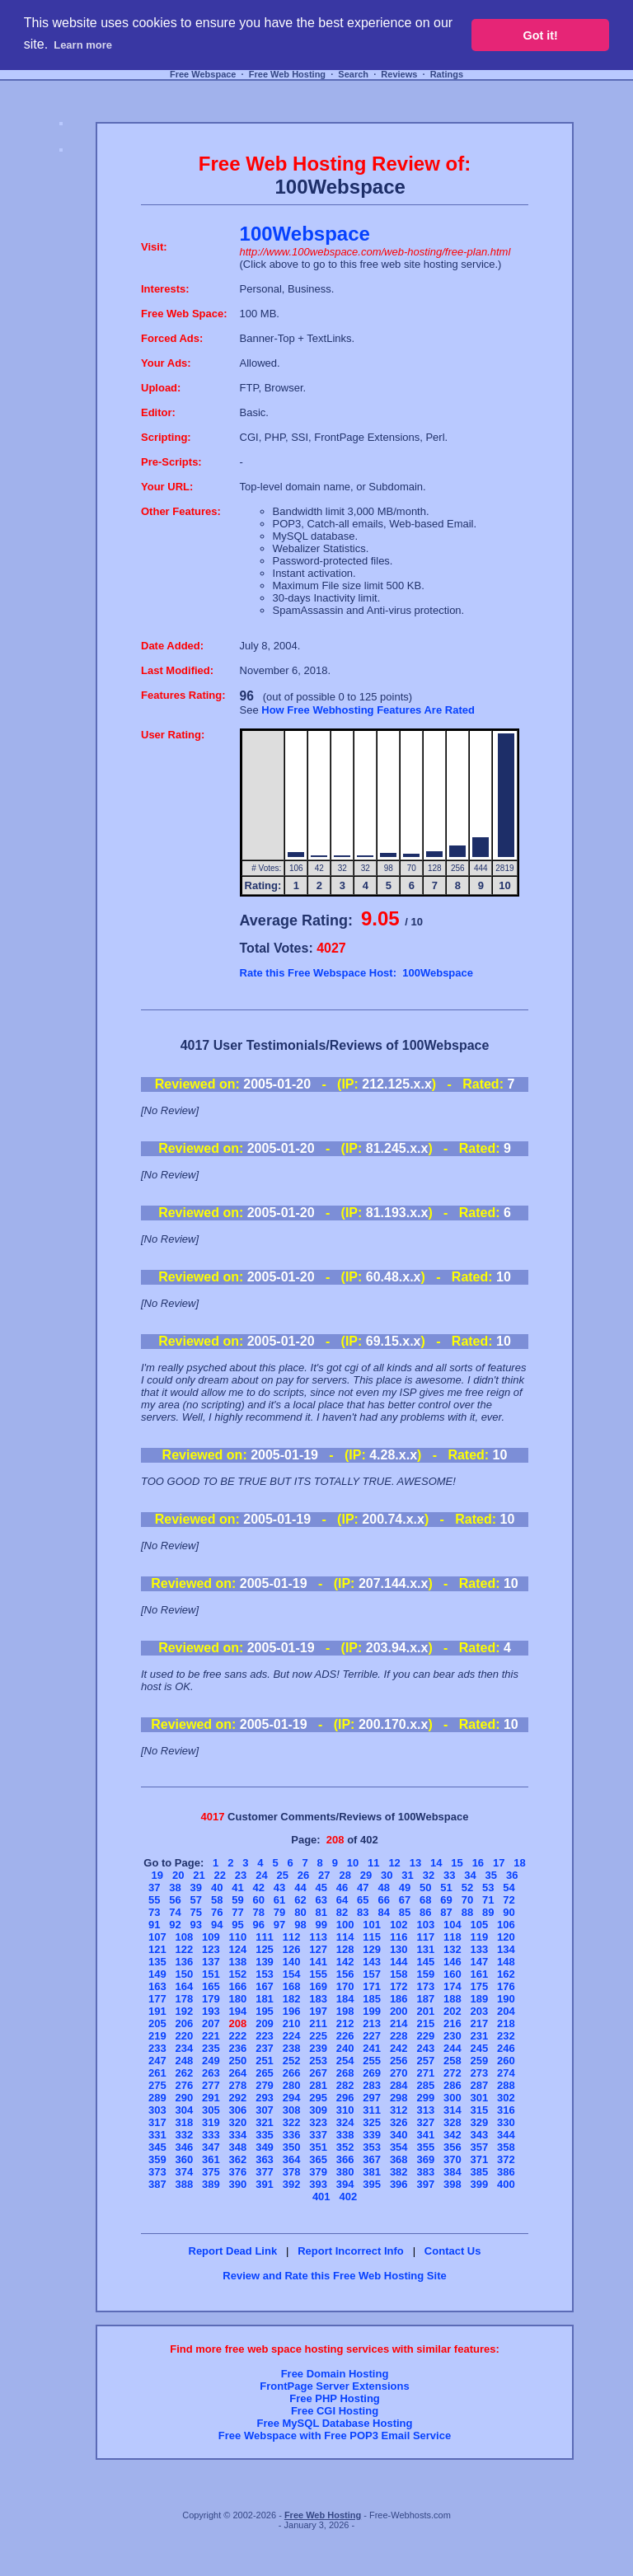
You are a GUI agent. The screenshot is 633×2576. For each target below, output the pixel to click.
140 (292, 1961)
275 (157, 2085)
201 (425, 2011)
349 (265, 2147)
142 (345, 1961)
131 (425, 1949)
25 (282, 1875)
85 (404, 1912)
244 (452, 2048)
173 (425, 1986)
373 (157, 2172)
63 (320, 1900)
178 (185, 1999)
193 (211, 2011)
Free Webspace (203, 74)
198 (345, 2011)
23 (240, 1875)
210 (292, 2023)
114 (345, 1937)
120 (506, 1937)
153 (265, 1974)
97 (279, 1924)
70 (467, 1900)
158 (399, 1974)
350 (292, 2147)
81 (320, 1912)
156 (345, 1974)
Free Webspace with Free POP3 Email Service (334, 2435)
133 (480, 1949)
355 (425, 2147)
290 (185, 2097)
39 (196, 1887)
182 (292, 1999)
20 (178, 1875)
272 (452, 2073)
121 (157, 1949)
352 (345, 2147)
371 (480, 2159)
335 (265, 2135)
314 (452, 2110)
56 (175, 1900)
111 (265, 1937)
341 (425, 2135)
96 (259, 1924)
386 (506, 2172)
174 (452, 1986)
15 (456, 1863)
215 (425, 2023)
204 (506, 2011)
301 (480, 2097)
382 (399, 2172)
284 (399, 2085)
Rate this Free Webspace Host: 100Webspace (356, 973)
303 (157, 2110)
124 (238, 1949)
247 (157, 2060)
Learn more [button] (83, 45)
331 (157, 2135)
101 (372, 1924)
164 (185, 1986)
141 (318, 1961)
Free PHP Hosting (334, 2398)
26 (303, 1875)
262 (185, 2073)
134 (506, 1949)
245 (480, 2048)
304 (185, 2110)
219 (157, 2036)
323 (318, 2122)
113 (318, 1937)
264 (238, 2073)
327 (425, 2122)
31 (407, 1875)
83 (362, 1912)
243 (425, 2048)
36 (512, 1875)
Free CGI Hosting (334, 2411)
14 (436, 1863)
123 (211, 1949)
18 (519, 1863)
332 (185, 2135)
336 (292, 2135)
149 (157, 1974)
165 (211, 1986)
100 (345, 1924)
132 (452, 1949)
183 (318, 1999)
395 (372, 2184)
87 (446, 1912)
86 (425, 1912)
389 (211, 2184)
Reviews (399, 74)
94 (217, 1924)
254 (345, 2060)
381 (372, 2172)
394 (345, 2184)
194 (238, 2011)
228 (399, 2036)
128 (345, 1949)
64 (342, 1900)
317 (157, 2122)
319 (211, 2122)
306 (238, 2110)
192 (185, 2011)
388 (185, 2184)
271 (425, 2073)
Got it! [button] (540, 35)
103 (425, 1924)
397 (425, 2184)
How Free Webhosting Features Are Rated (368, 710)
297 (372, 2097)
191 (157, 2011)
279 (265, 2085)
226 (345, 2036)
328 (452, 2122)
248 (185, 2060)
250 (238, 2060)
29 (366, 1875)
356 (452, 2147)
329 (480, 2122)
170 (345, 1986)
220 (185, 2036)
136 (185, 1961)
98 (300, 1924)
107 (157, 1937)
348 (238, 2147)
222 (238, 2036)
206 (185, 2023)
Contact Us (452, 2251)
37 (154, 1887)
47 (362, 1887)
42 (259, 1887)
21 (198, 1875)
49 (404, 1887)
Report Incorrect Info (351, 2251)
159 (425, 1974)
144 (399, 1961)
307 (265, 2110)
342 (452, 2135)
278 (238, 2085)
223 (265, 2036)
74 (175, 1912)
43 (279, 1887)
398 (452, 2184)
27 (324, 1875)
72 (508, 1900)
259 (480, 2060)
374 (185, 2172)
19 (157, 1875)
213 (372, 2023)
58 (217, 1900)
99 (320, 1924)
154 (292, 1974)
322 (292, 2122)
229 (425, 2036)
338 (345, 2135)
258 (452, 2060)
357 (480, 2147)
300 (452, 2097)
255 (372, 2060)
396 (399, 2184)
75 (196, 1912)
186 (399, 1999)
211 (318, 2023)
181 (265, 1999)
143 (372, 1961)
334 (238, 2135)
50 (425, 1887)
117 (425, 1937)
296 (345, 2097)
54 (508, 1887)
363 (265, 2159)
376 (238, 2172)
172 (399, 1986)
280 (292, 2085)
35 (491, 1875)
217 (480, 2023)
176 (506, 1986)
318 (185, 2122)
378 (292, 2172)
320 (238, 2122)
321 (265, 2122)
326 (399, 2122)
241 (372, 2048)
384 (452, 2172)
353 (372, 2147)
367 (372, 2159)
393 (318, 2184)
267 (318, 2073)
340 (399, 2135)
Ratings (447, 74)
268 (345, 2073)
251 (265, 2060)
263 (211, 2073)
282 (345, 2085)
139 (265, 1961)
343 (480, 2135)
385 (480, 2172)
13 (415, 1863)
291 (211, 2097)
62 (300, 1900)
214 (399, 2023)
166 (238, 1986)
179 (211, 1999)
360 (185, 2159)
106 (506, 1924)
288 (506, 2085)
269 (372, 2073)
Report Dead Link (233, 2251)
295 (318, 2097)
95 (237, 1924)
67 (404, 1900)
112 (292, 1937)
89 (488, 1912)
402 (348, 2196)
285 (425, 2085)
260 (506, 2060)
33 (449, 1875)
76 (217, 1912)
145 (425, 1961)
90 (508, 1912)
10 (353, 1863)
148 (506, 1961)
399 (480, 2184)
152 (238, 1974)
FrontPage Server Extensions (334, 2386)
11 (373, 1863)
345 (157, 2147)
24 (261, 1875)
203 (480, 2011)
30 (386, 1875)
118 (452, 1937)
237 (265, 2048)
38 (175, 1887)
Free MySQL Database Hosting (334, 2423)
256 (399, 2060)
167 (265, 1986)
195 (265, 2011)
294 (292, 2097)
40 (217, 1887)
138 (238, 1961)
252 (292, 2060)
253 (318, 2060)
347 (211, 2147)
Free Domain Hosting (335, 2374)
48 (383, 1887)
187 (425, 1999)
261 (157, 2073)
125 (265, 1949)
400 (506, 2184)
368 (399, 2159)
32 (428, 1875)
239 (318, 2048)
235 (211, 2048)
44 (300, 1887)
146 (452, 1961)
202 (452, 2011)
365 (318, 2159)
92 (175, 1924)
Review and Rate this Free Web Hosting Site (334, 2275)
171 (372, 1986)
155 (318, 1974)
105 (480, 1924)
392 (292, 2184)
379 (318, 2172)
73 (154, 1912)
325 (372, 2122)
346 (185, 2147)
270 (399, 2073)
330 (506, 2122)
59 (237, 1900)
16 (478, 1863)
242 (399, 2048)
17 (498, 1863)
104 (452, 1924)
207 (211, 2023)
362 (238, 2159)
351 (318, 2147)
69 (446, 1900)
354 (399, 2147)
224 (292, 2036)
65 (362, 1900)
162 (506, 1974)
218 (506, 2023)
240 (345, 2048)
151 (211, 1974)
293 (265, 2097)
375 (211, 2172)
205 (157, 2023)
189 (480, 1999)
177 (157, 1999)
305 (211, 2110)
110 (238, 1937)
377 (265, 2172)
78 (259, 1912)
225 (318, 2036)
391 (265, 2184)
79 (279, 1912)
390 (238, 2184)
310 (345, 2110)
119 (480, 1937)
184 (345, 1999)
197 (318, 2011)
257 (425, 2060)
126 (292, 1949)
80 (300, 1912)
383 (425, 2172)
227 (372, 2036)
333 (211, 2135)
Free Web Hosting (287, 74)
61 (279, 1900)
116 (399, 1937)
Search (353, 74)
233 (157, 2048)
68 (425, 1900)
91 (154, 1924)
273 (480, 2073)
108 (185, 1937)
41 (237, 1887)
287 (480, 2085)
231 (480, 2036)
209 (265, 2023)
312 (399, 2110)
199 (372, 2011)
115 (372, 1937)
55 (154, 1900)
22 (220, 1875)
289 (157, 2097)
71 (488, 1900)
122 (185, 1949)
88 (467, 1912)
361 (211, 2159)
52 (467, 1887)
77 (237, 1912)
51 (446, 1887)
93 (196, 1924)
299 (425, 2097)
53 (488, 1887)
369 (425, 2159)
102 (399, 1924)
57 (196, 1900)
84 (383, 1912)
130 (399, 1949)
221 (211, 2036)
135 (157, 1961)
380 (345, 2172)
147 (480, 1961)
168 (292, 1986)
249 (211, 2060)
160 (452, 1974)
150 (185, 1974)
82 (342, 1912)
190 (506, 1999)
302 (506, 2097)
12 (394, 1863)
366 (345, 2159)
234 (185, 2048)
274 (506, 2073)
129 (372, 1949)
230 (452, 2036)
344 (506, 2135)
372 (506, 2159)
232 (506, 2036)
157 (372, 1974)
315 (480, 2110)
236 (238, 2048)
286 (452, 2085)
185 (372, 1999)
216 (452, 2023)
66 (383, 1900)
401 (321, 2196)
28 (344, 1875)
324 (345, 2122)
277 (211, 2085)
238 (292, 2048)
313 (425, 2110)
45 (320, 1887)
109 (211, 1937)
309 (318, 2110)
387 (157, 2184)
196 (292, 2011)
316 (506, 2110)
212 (345, 2023)
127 (318, 1949)
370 (452, 2159)
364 (292, 2159)
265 (265, 2073)
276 (185, 2085)
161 (480, 1974)
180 (238, 1999)
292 (238, 2097)
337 (318, 2135)
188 (452, 1999)
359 (157, 2159)
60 (259, 1900)
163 (157, 1986)
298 (399, 2097)
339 (372, 2135)
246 (506, 2048)
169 (318, 1986)
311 (372, 2110)
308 (292, 2110)
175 (480, 1986)
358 (506, 2147)
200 (399, 2011)
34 (470, 1875)
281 (318, 2085)
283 (372, 2085)
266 (292, 2073)
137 (211, 1961)
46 (342, 1887)
